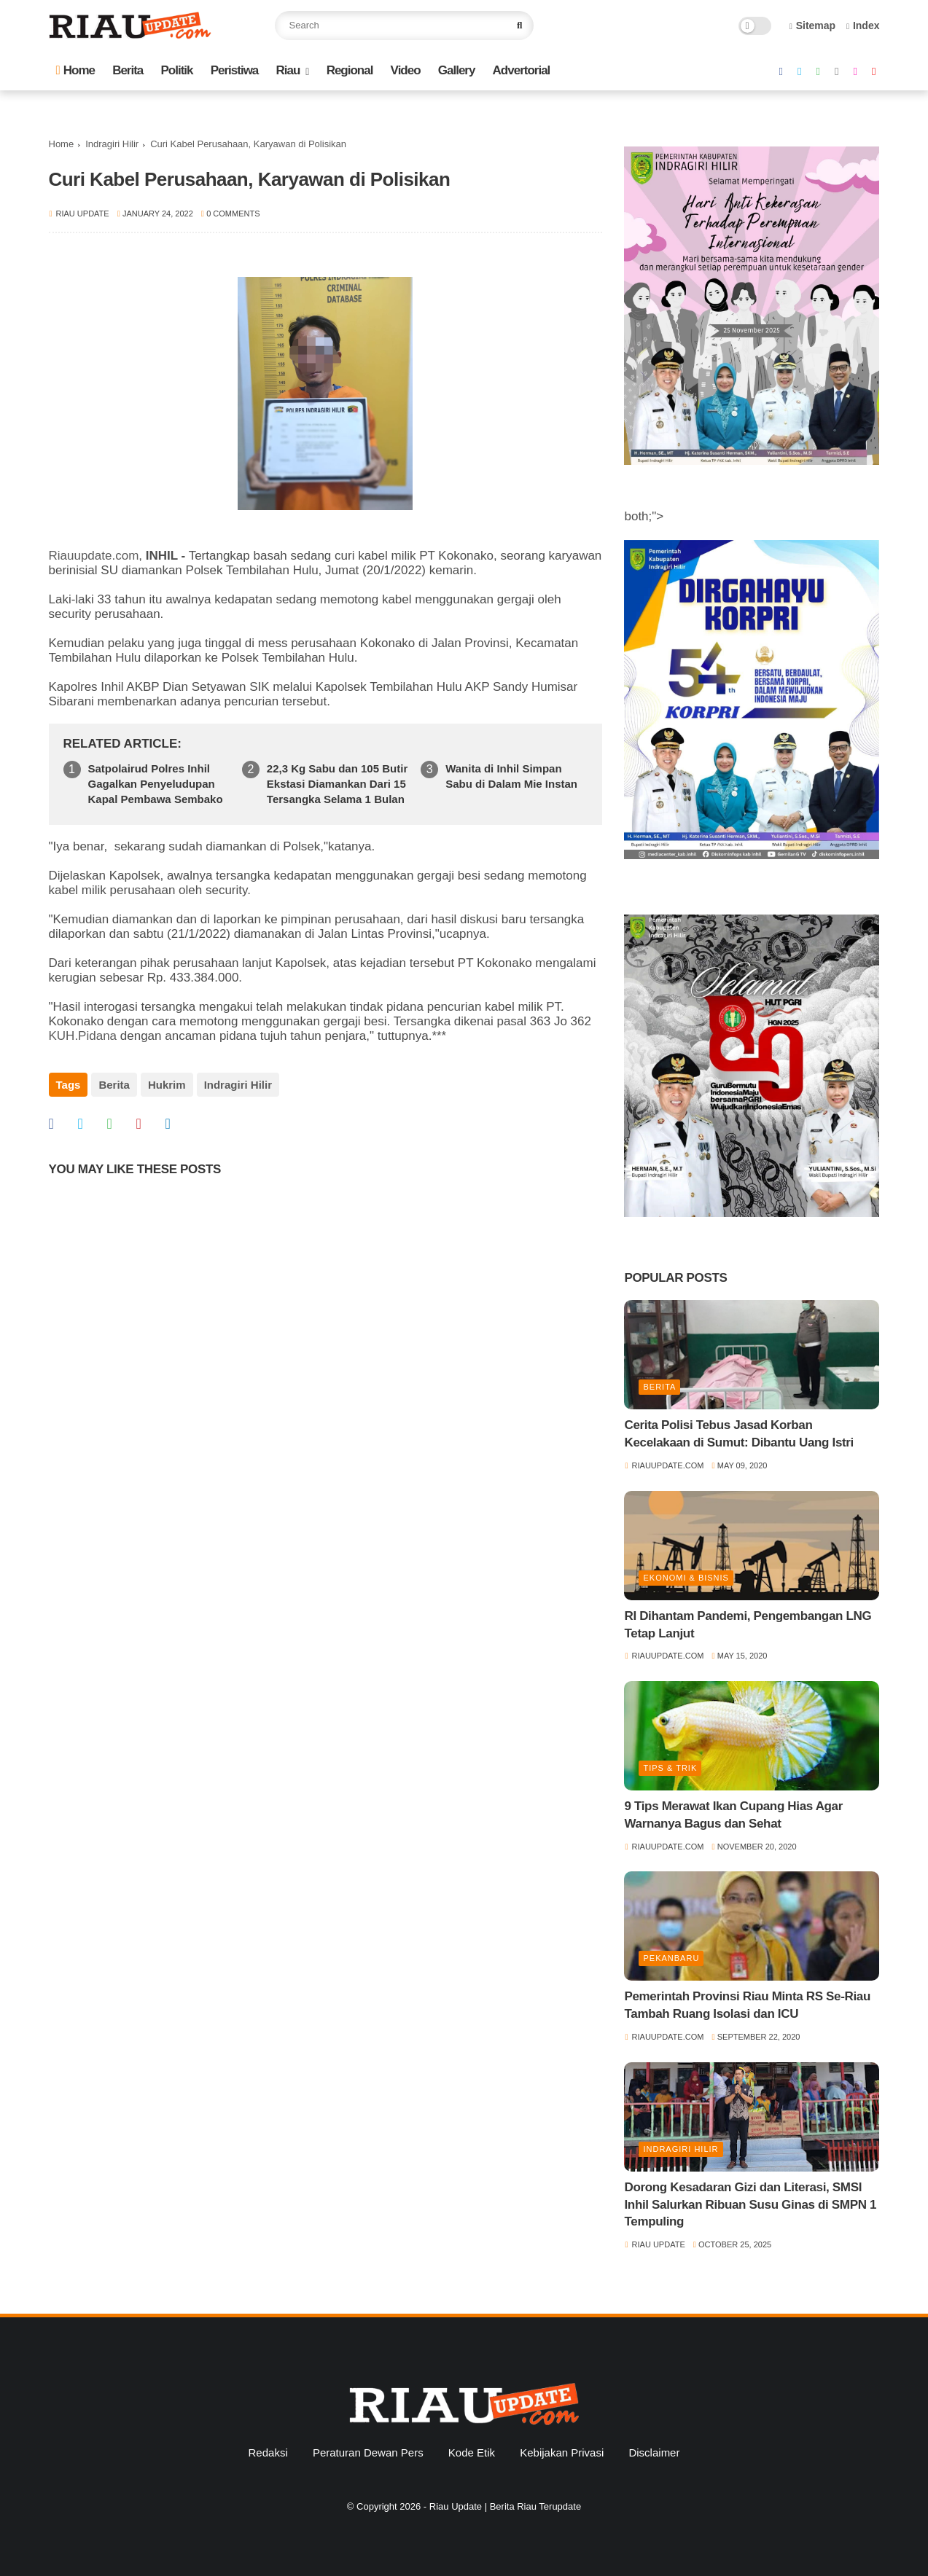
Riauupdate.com (94, 556)
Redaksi (268, 2452)
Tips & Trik (670, 1767)
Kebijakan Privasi (562, 2452)
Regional (350, 70)
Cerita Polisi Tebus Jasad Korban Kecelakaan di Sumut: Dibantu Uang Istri (739, 1433)
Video (406, 70)
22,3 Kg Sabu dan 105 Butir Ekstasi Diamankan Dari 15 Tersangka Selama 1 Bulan (337, 783)
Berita (127, 70)
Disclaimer (653, 2452)
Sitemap (812, 25)
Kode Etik (471, 2452)
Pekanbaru (671, 1958)
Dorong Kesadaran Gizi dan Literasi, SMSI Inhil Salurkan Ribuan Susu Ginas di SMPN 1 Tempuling (750, 2204)
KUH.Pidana (83, 1036)
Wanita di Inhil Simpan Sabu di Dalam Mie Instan (511, 776)
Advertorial (521, 70)
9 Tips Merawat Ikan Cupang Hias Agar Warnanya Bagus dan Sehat (733, 1815)
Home (75, 70)
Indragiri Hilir (112, 143)
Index (863, 25)
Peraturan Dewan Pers (368, 2452)
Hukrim (167, 1084)
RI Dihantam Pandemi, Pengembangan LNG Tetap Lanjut (747, 1624)
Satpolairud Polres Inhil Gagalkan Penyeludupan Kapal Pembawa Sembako (155, 783)
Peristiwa (235, 70)
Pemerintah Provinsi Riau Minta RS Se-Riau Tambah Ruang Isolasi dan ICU (747, 2005)
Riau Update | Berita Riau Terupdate (505, 2506)
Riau (288, 70)
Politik (176, 70)
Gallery (456, 70)
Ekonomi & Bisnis (685, 1577)
